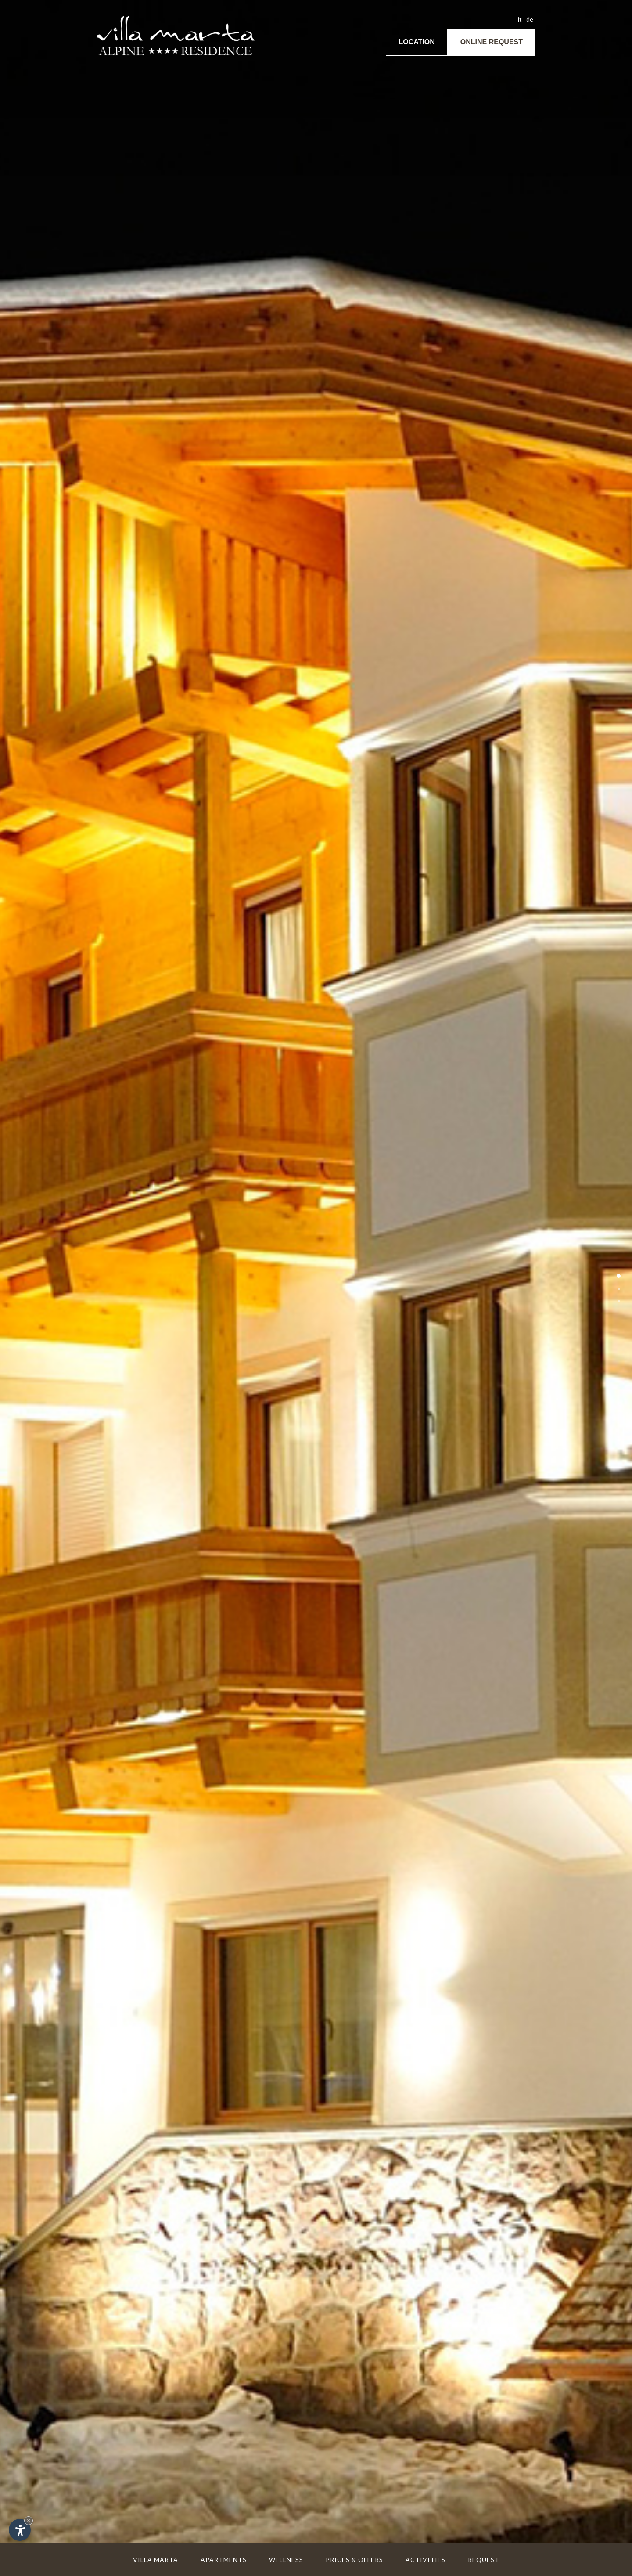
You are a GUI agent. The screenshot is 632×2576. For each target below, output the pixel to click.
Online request (491, 42)
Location (416, 42)
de (529, 19)
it (520, 19)
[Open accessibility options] (20, 2530)
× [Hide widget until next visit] (28, 2520)
